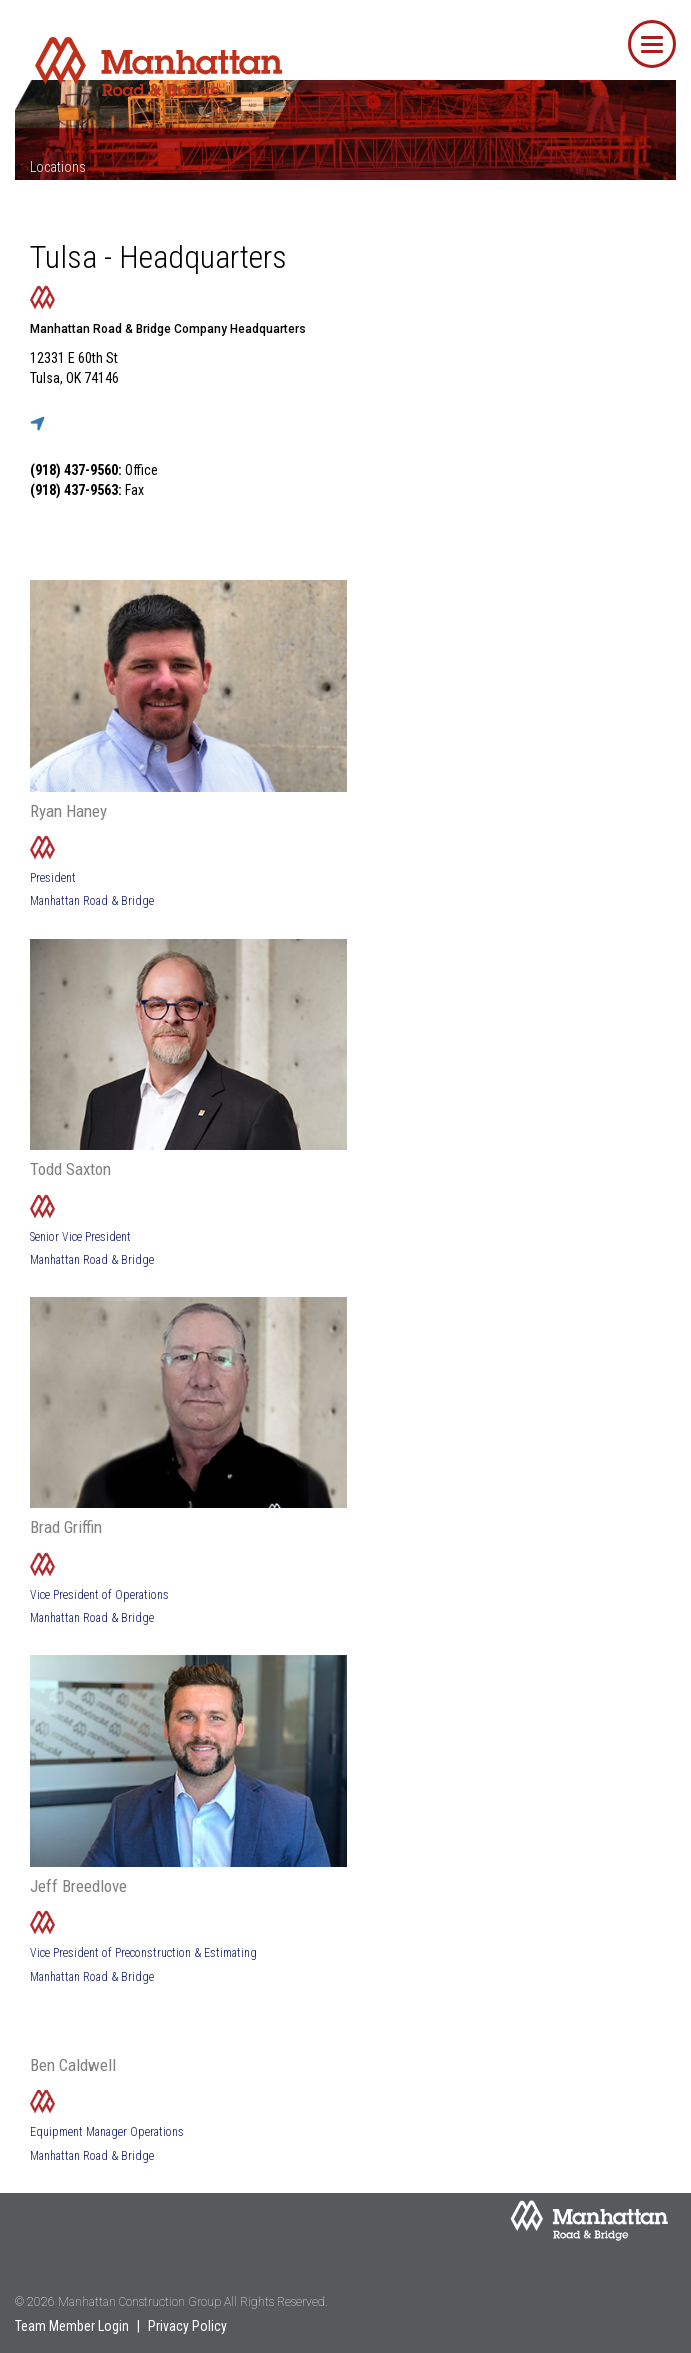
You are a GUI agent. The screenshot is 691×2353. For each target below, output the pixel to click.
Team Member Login (72, 2326)
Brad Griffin (66, 1527)
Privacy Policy (187, 2326)
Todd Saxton (70, 1169)
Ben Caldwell (73, 2065)
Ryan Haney (68, 811)
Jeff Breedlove (78, 1886)
